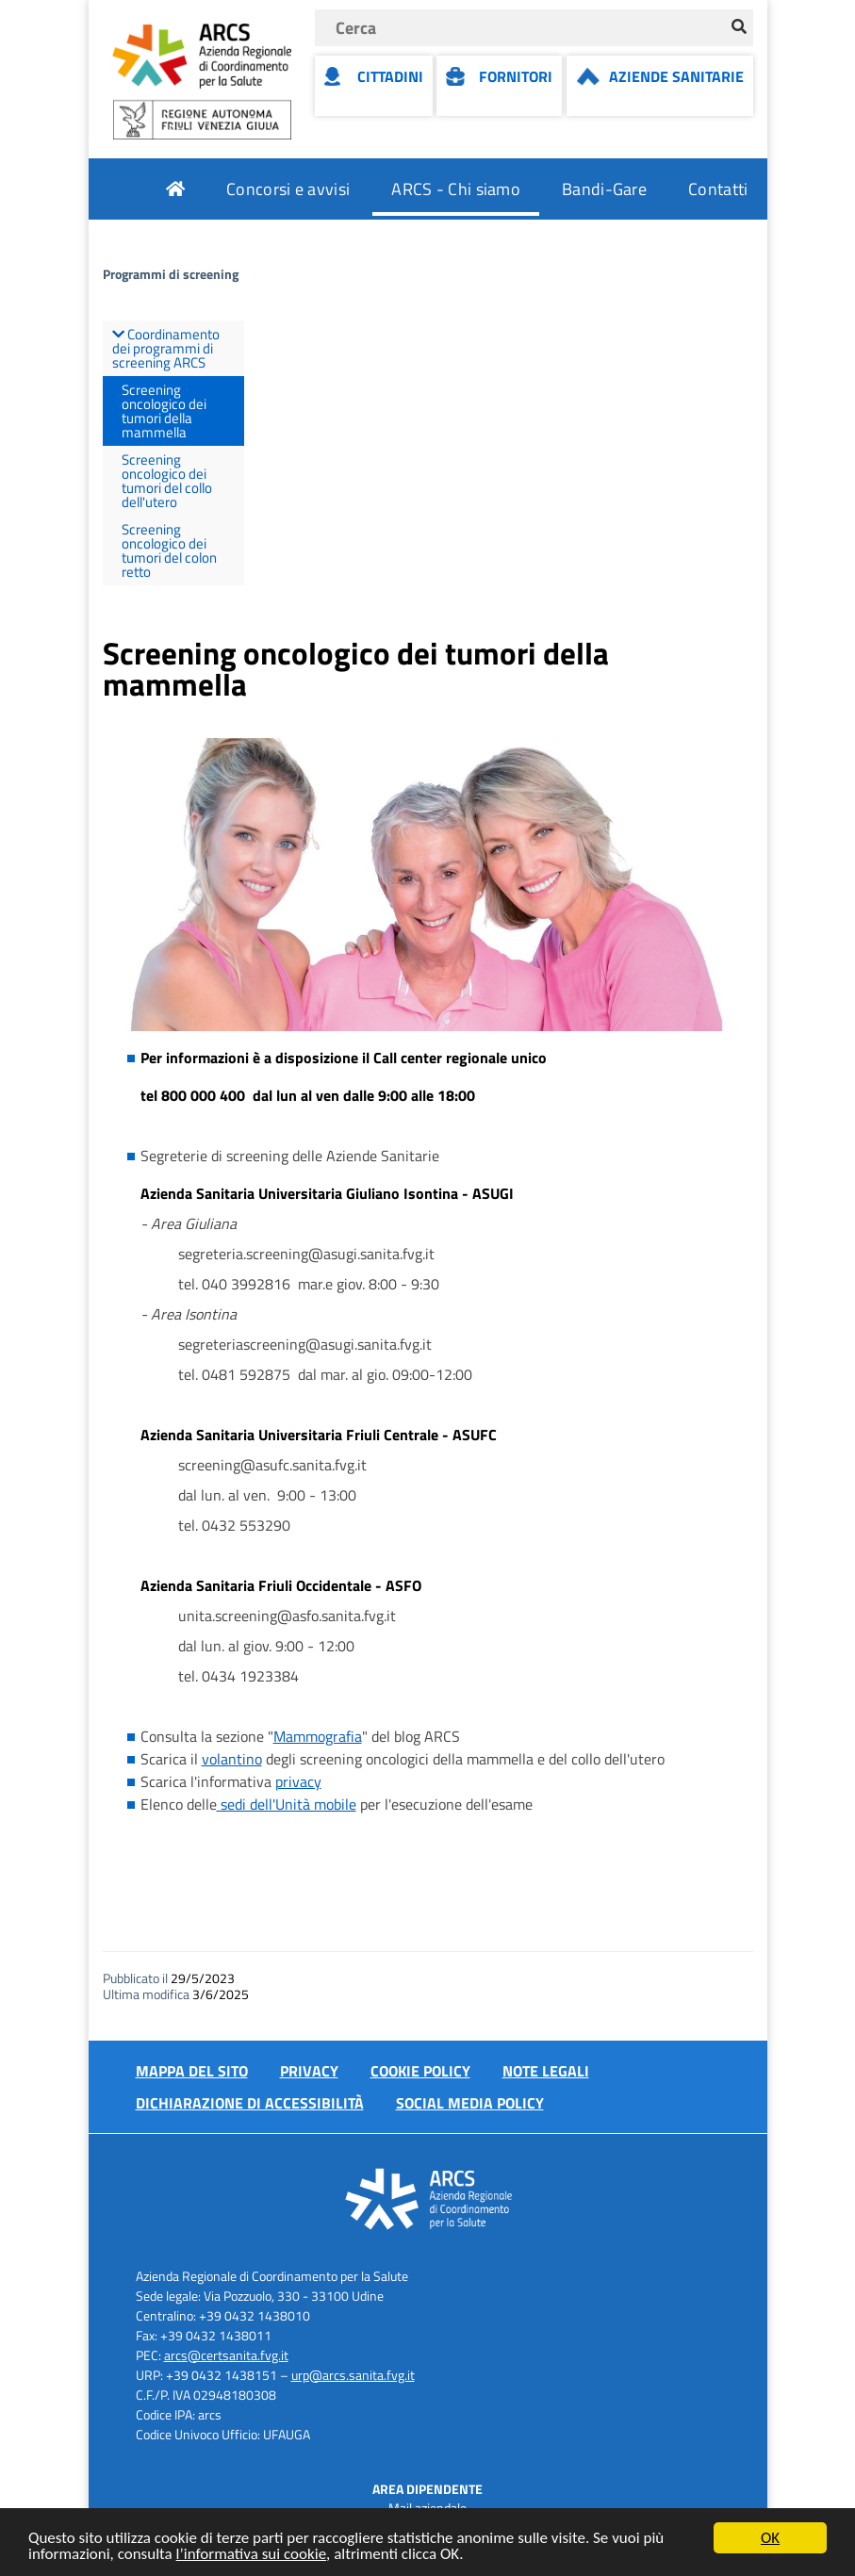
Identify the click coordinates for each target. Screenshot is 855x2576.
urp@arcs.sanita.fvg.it (353, 2375)
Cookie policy (420, 2070)
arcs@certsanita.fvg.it (226, 2355)
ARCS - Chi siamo (455, 189)
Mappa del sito (192, 2070)
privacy (298, 1781)
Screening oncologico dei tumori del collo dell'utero (167, 481)
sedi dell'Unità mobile (286, 1804)
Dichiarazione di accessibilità (250, 2103)
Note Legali (545, 2070)
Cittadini (390, 76)
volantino (232, 1758)
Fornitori (515, 76)
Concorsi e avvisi (288, 189)
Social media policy (470, 2103)
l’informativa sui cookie (251, 2555)
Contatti (718, 189)
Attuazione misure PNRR (656, 250)
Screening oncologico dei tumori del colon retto (169, 550)
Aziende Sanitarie (676, 76)
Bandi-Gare (604, 189)
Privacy (309, 2070)
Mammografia (317, 1736)
